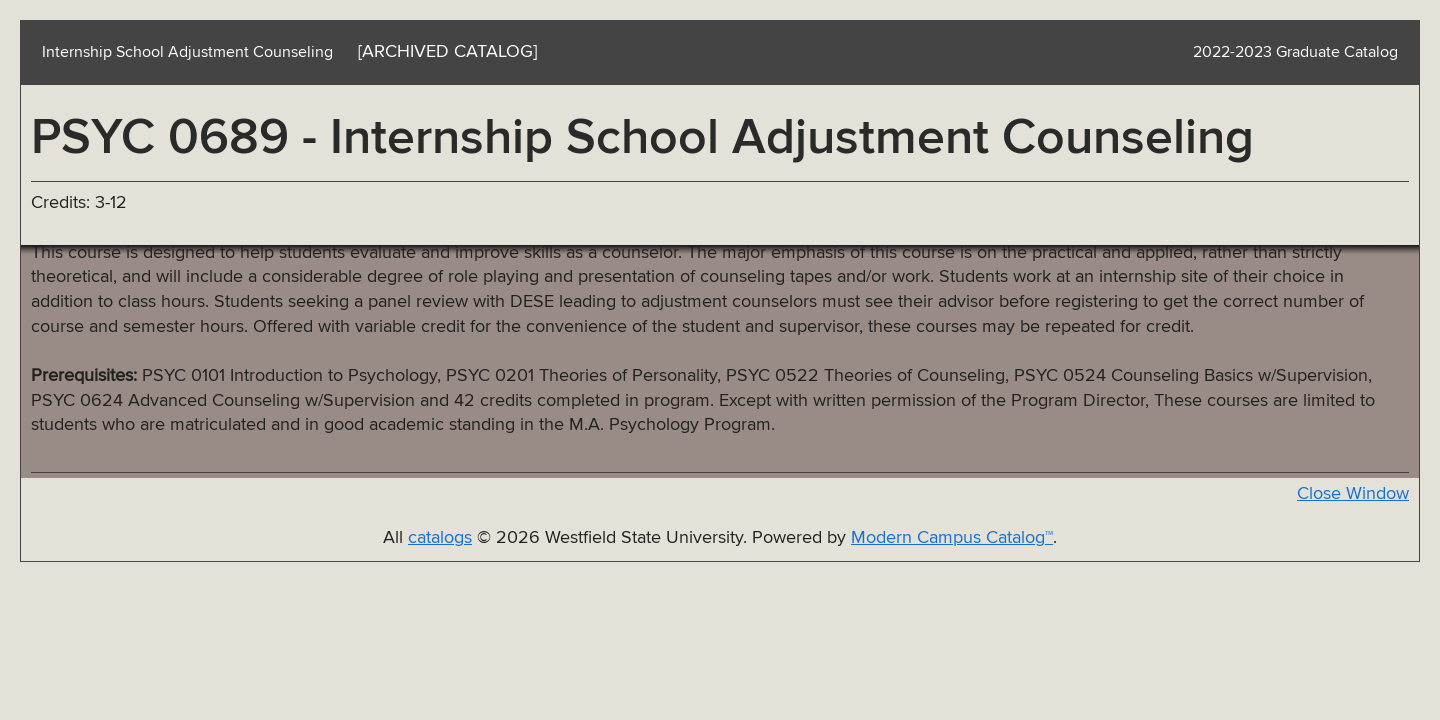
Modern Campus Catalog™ (952, 538)
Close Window (1353, 494)
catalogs (440, 538)
